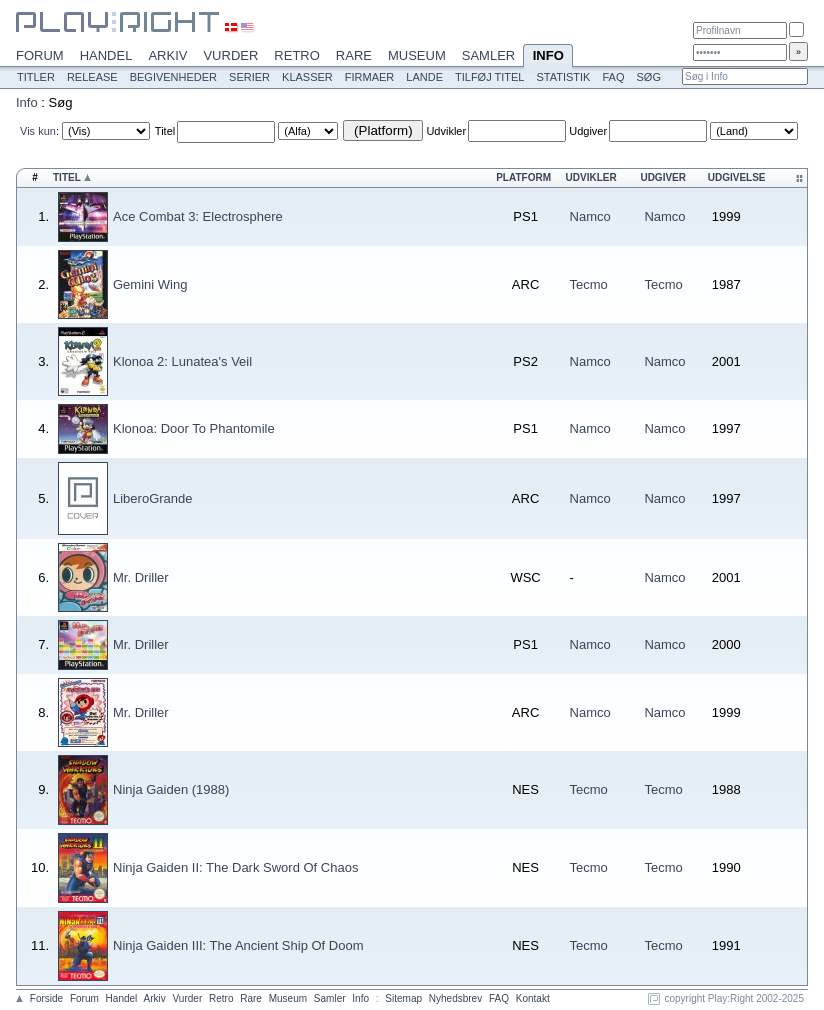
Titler (36, 77)
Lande (424, 77)
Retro (297, 55)
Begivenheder (173, 77)
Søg (648, 77)
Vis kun (38, 131)
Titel (165, 131)
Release (92, 77)
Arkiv (167, 55)
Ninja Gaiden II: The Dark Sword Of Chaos (235, 867)
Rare (354, 55)
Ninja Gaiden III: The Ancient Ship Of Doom (238, 945)
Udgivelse (737, 177)
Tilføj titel (489, 77)
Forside (46, 998)
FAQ (613, 77)
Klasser (307, 77)
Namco (590, 216)
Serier (249, 77)
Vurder (230, 55)
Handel (106, 55)
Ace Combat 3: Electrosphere (198, 216)
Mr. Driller (141, 577)
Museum (417, 55)
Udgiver (588, 131)
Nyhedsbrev (455, 998)
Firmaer (370, 77)
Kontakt (533, 998)
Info (548, 57)
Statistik (563, 77)
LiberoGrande (153, 498)
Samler (488, 55)
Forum (40, 55)
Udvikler (446, 131)
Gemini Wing (150, 284)
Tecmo (589, 284)
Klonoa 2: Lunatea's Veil (182, 361)
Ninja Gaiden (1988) (171, 789)
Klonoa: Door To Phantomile (194, 428)
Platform (523, 177)
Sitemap (403, 998)
